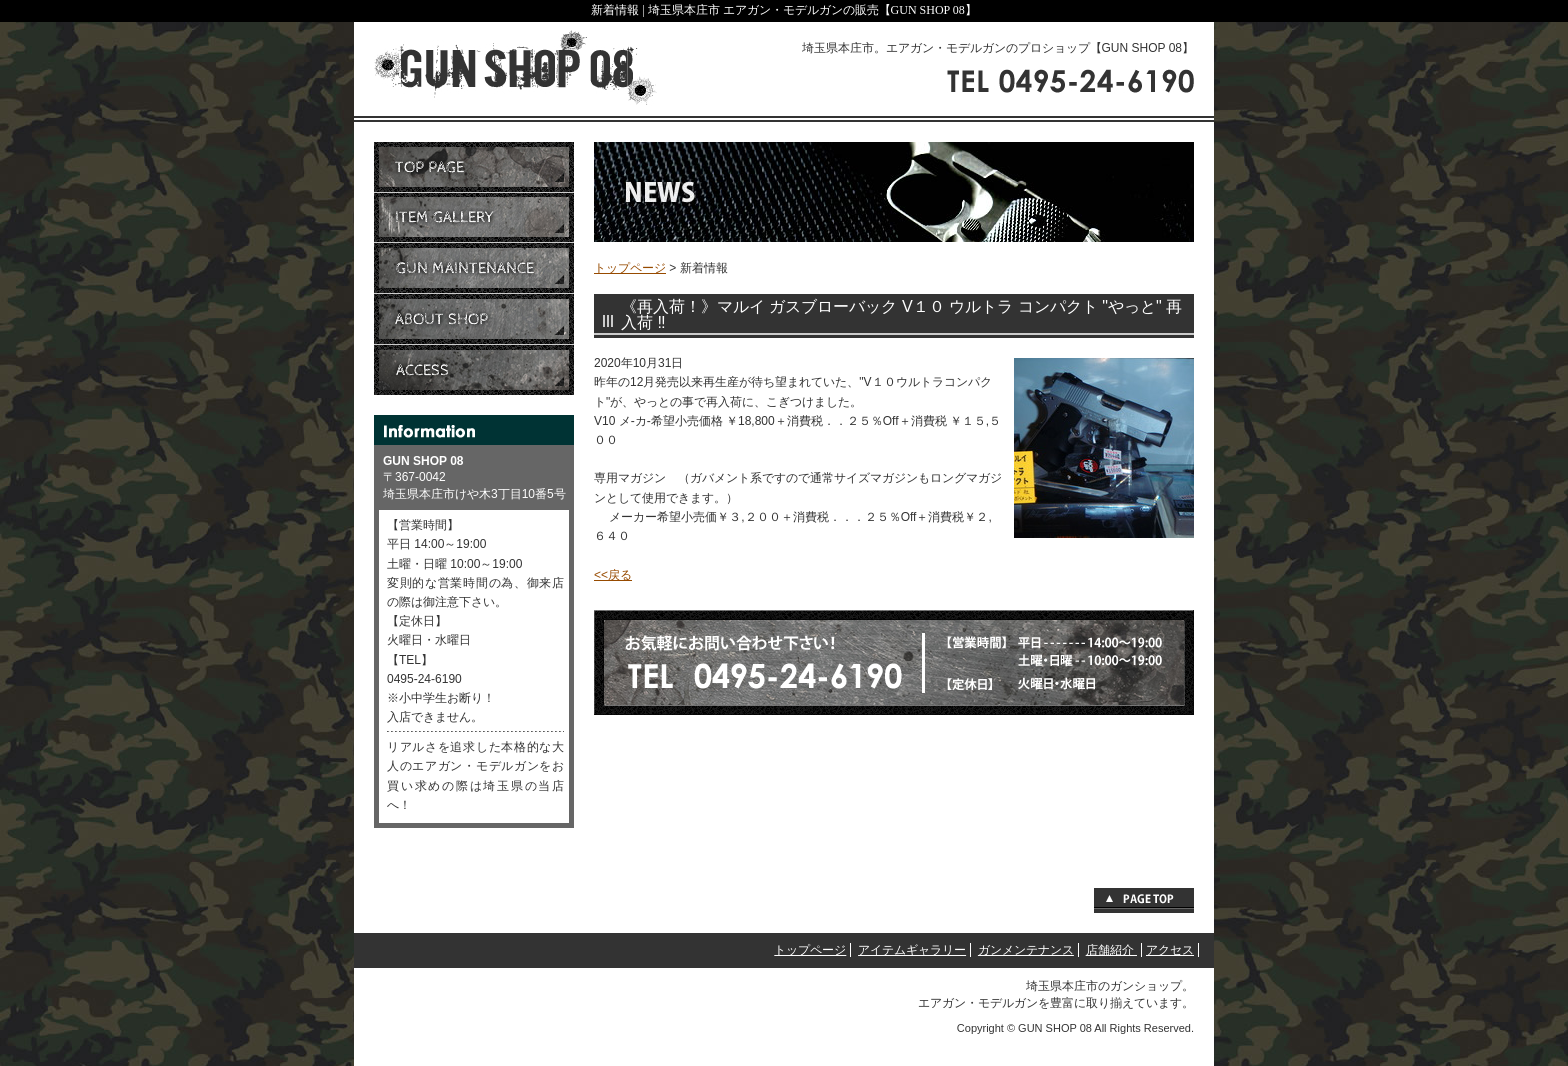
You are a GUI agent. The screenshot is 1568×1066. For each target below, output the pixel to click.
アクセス (1170, 950)
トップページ (630, 268)
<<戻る (613, 575)
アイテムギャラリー (912, 950)
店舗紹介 (1111, 950)
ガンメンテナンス (1026, 950)
